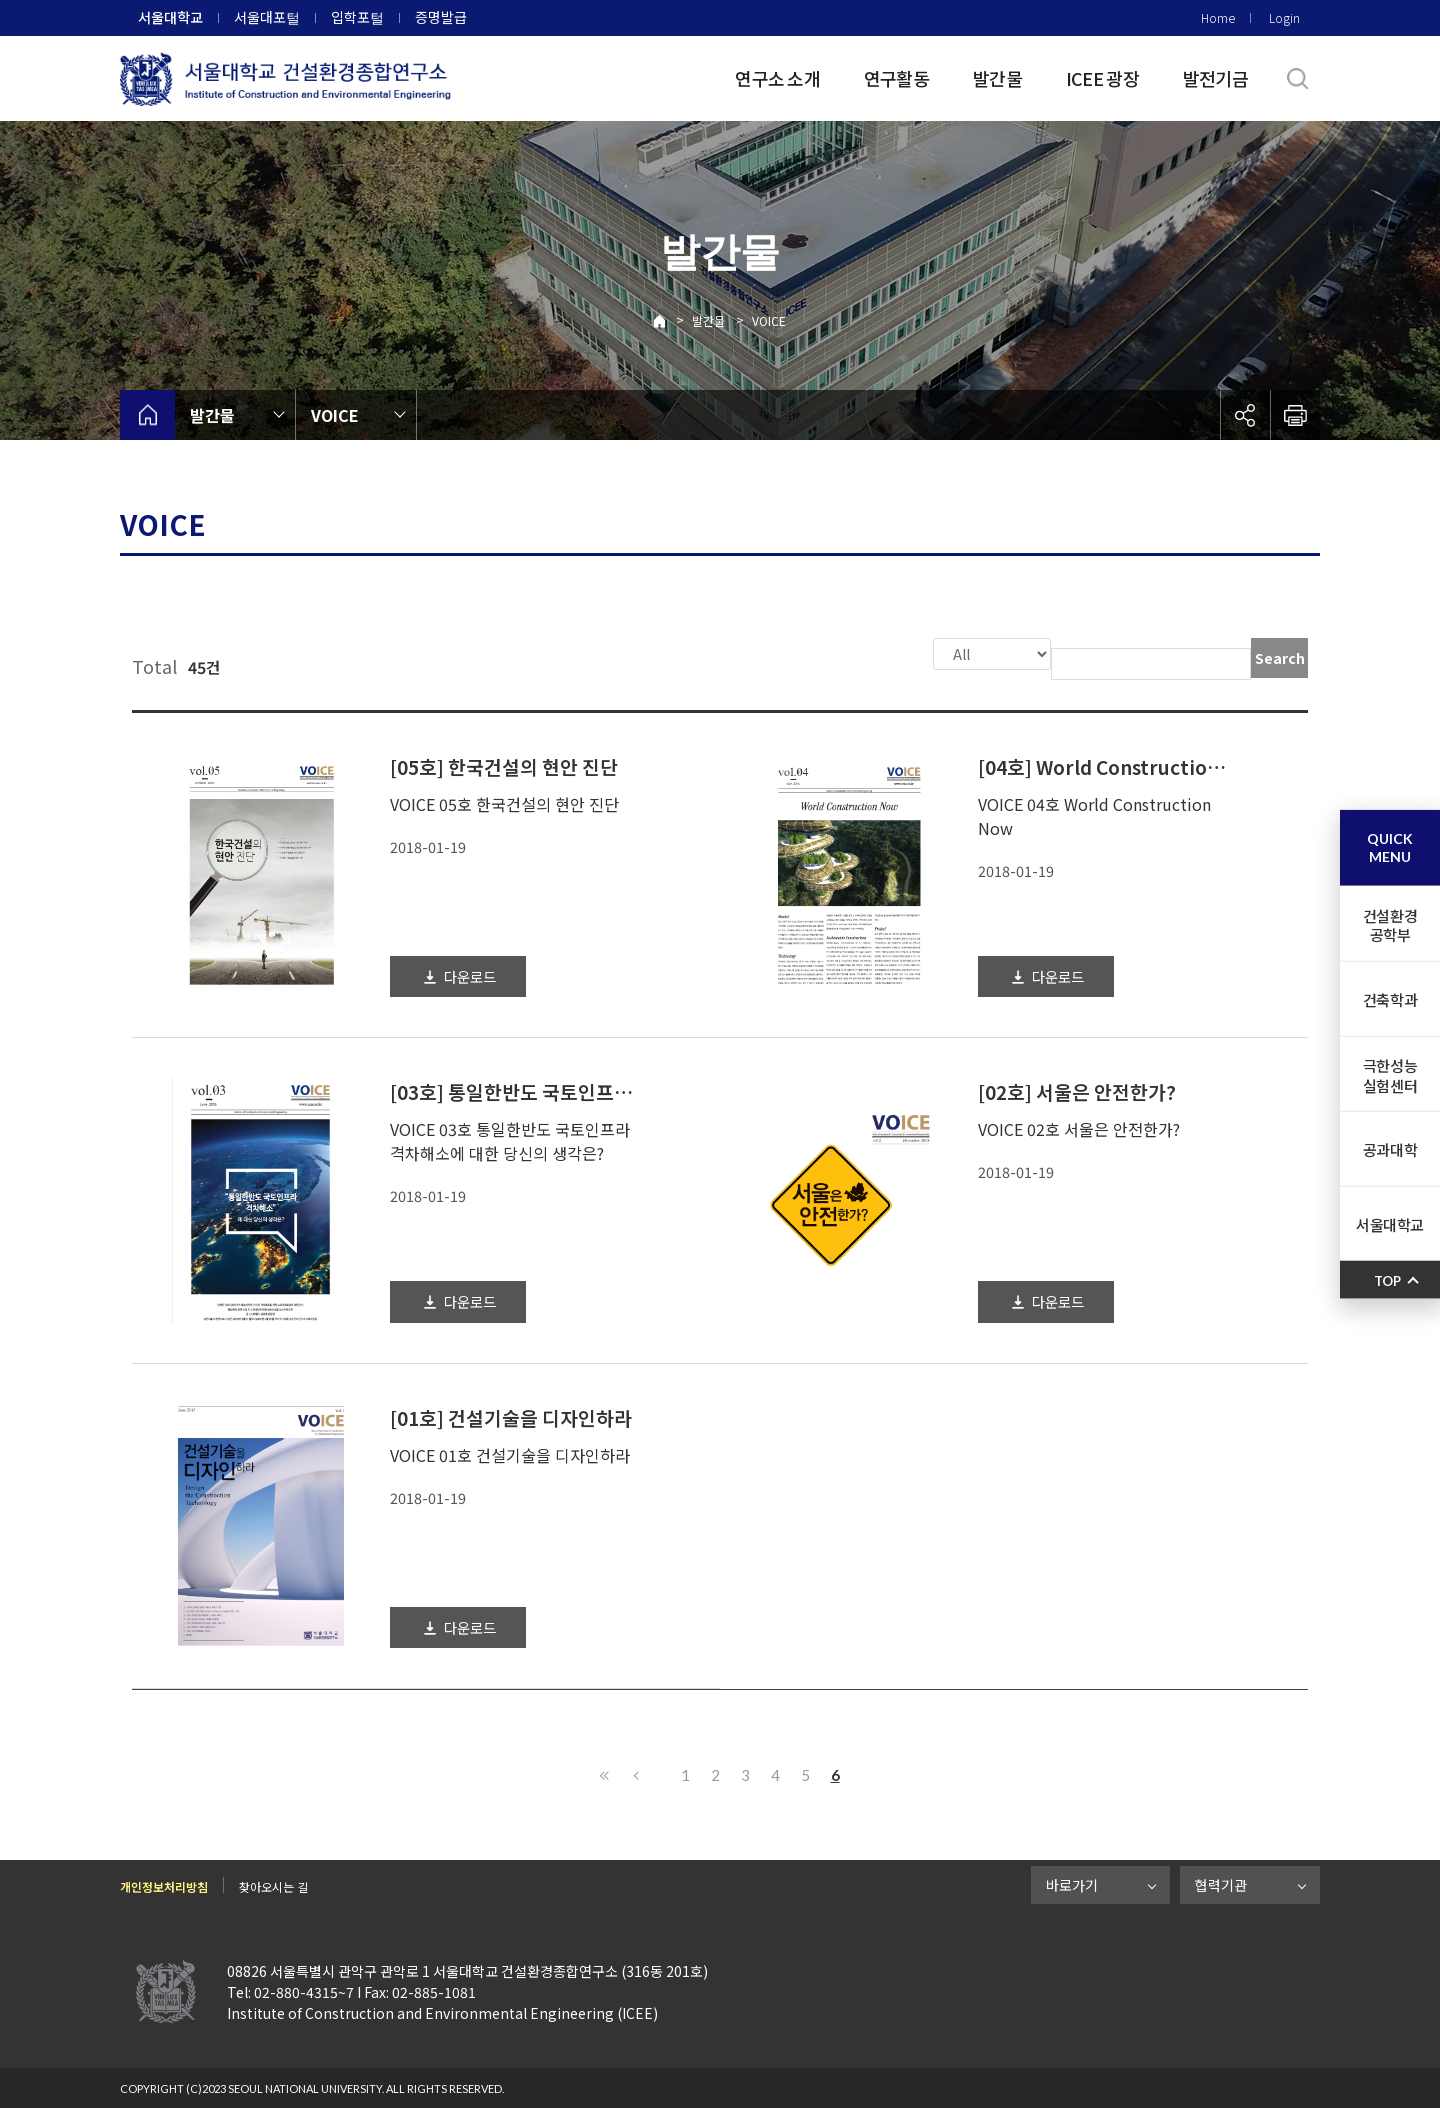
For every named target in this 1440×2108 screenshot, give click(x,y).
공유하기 (1245, 415)
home (147, 415)
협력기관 (1221, 1883)
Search (1280, 658)
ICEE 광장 (1102, 78)
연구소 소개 (777, 78)
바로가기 (1072, 1883)
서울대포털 (267, 17)
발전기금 (1215, 78)
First (605, 1773)
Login (1284, 17)
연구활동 (896, 78)
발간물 (997, 78)
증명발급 (441, 17)
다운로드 (470, 974)
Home (1218, 17)
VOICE (769, 320)
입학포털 (357, 17)
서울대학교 (170, 17)
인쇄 (1295, 415)
